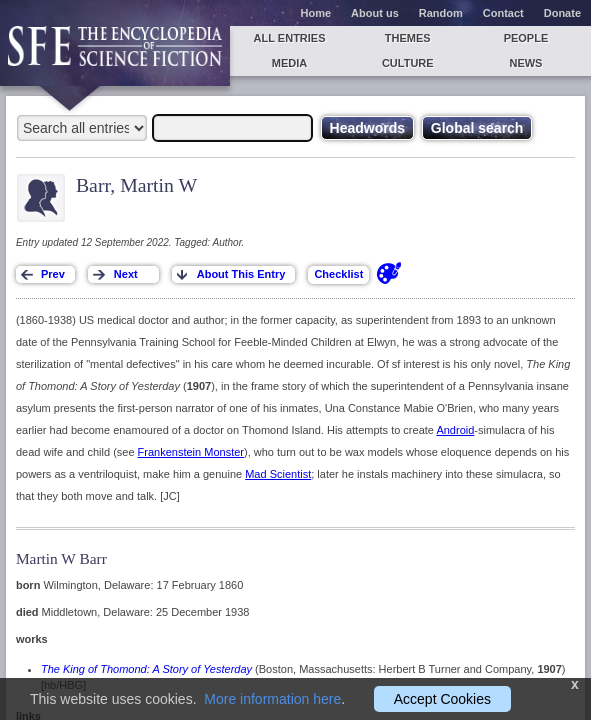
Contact (503, 13)
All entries (290, 38)
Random (441, 13)
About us (375, 13)
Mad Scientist (278, 474)
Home (316, 13)
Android (455, 430)
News (525, 63)
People (526, 38)
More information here (272, 699)
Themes (408, 38)
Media (289, 63)
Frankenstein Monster (191, 452)
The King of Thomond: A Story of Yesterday (146, 669)
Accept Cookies (442, 699)
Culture (408, 63)
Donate (562, 13)
